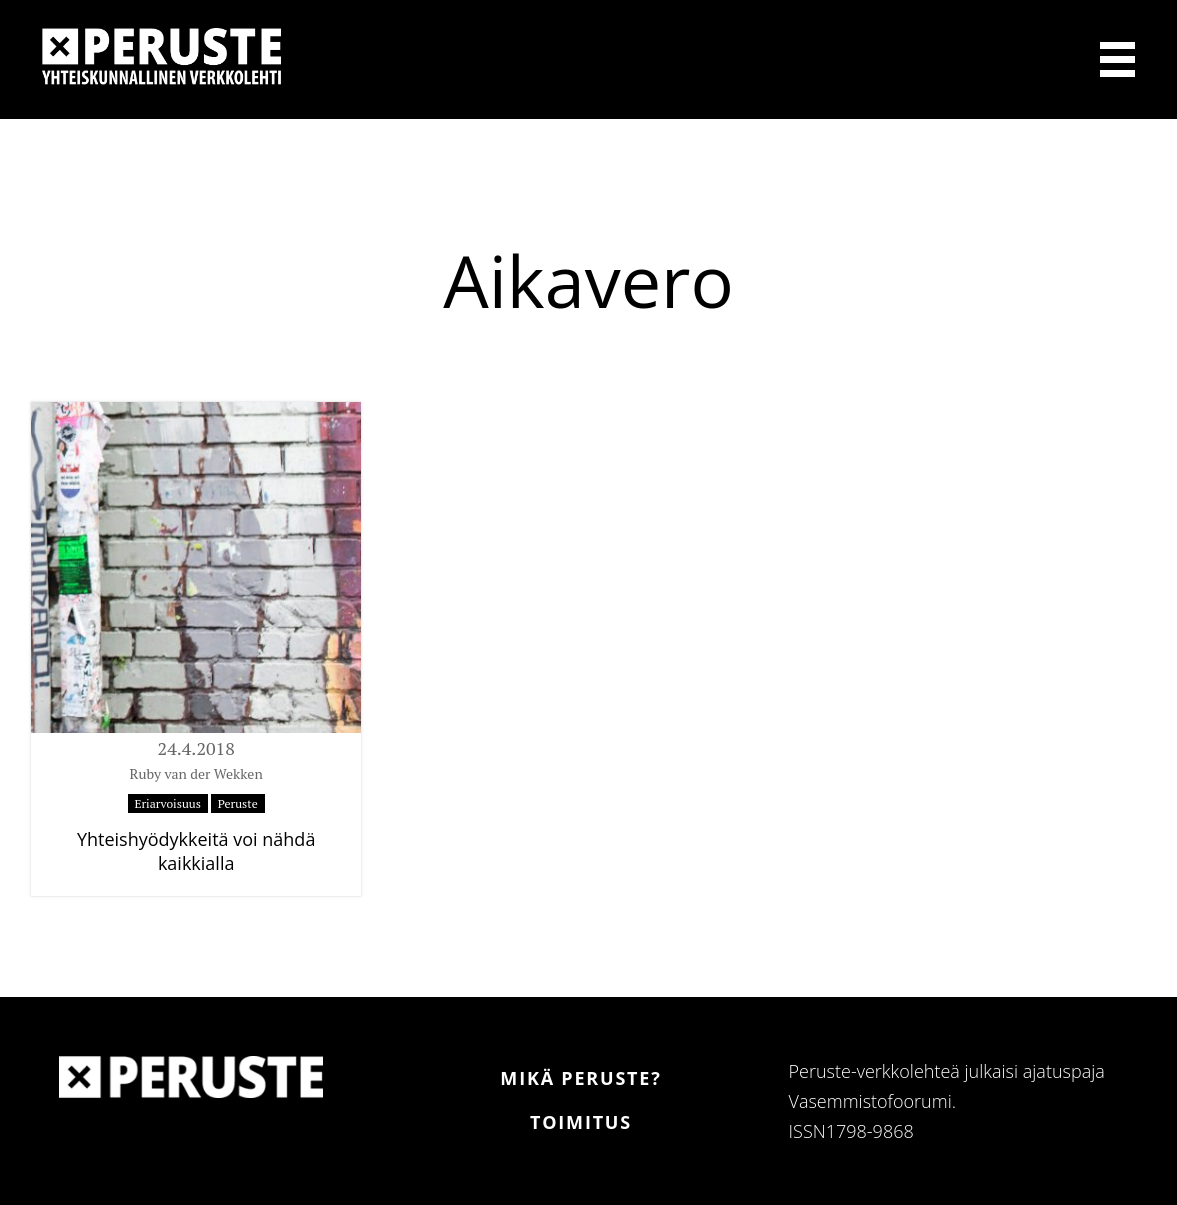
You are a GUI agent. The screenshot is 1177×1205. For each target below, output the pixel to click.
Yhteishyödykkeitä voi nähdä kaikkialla (196, 851)
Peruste (238, 803)
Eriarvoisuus (168, 803)
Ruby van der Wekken (196, 773)
